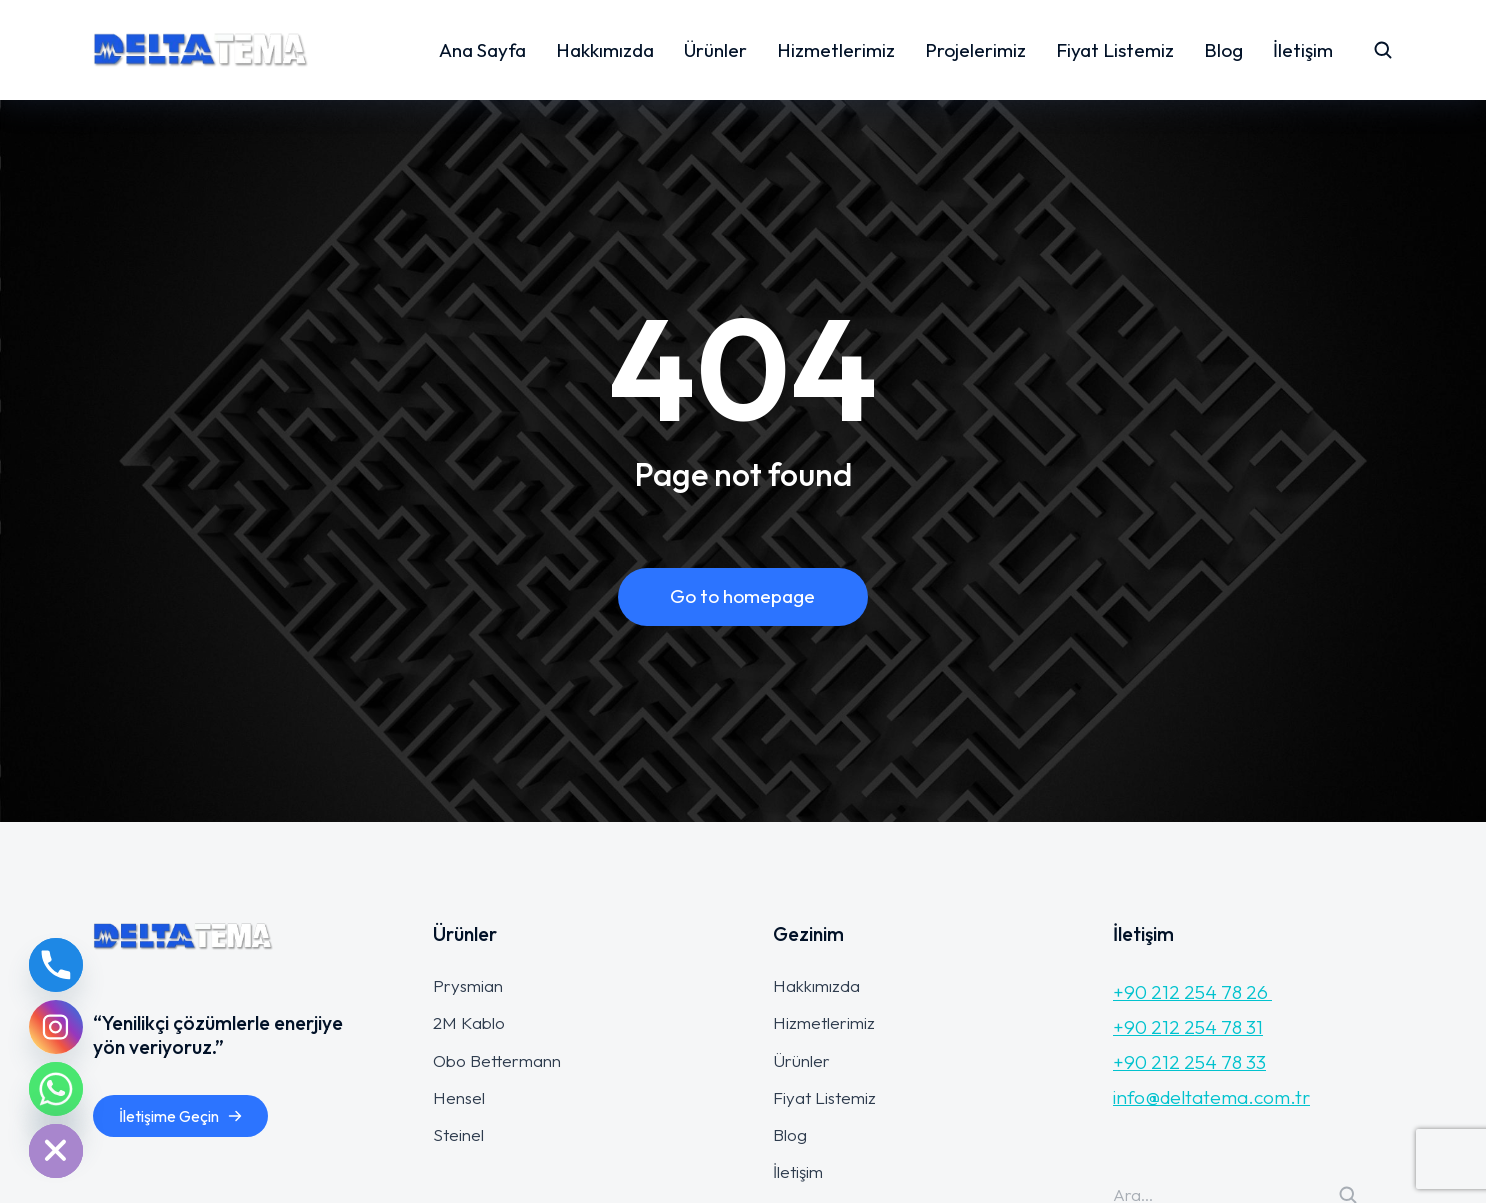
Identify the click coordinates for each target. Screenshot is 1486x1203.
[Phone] (56, 965)
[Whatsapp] (56, 1089)
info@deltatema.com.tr (1211, 1097)
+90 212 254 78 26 (1192, 992)
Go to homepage (743, 596)
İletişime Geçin (181, 1116)
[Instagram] (56, 1027)
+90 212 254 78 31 (1188, 1027)
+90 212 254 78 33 (1189, 1062)
